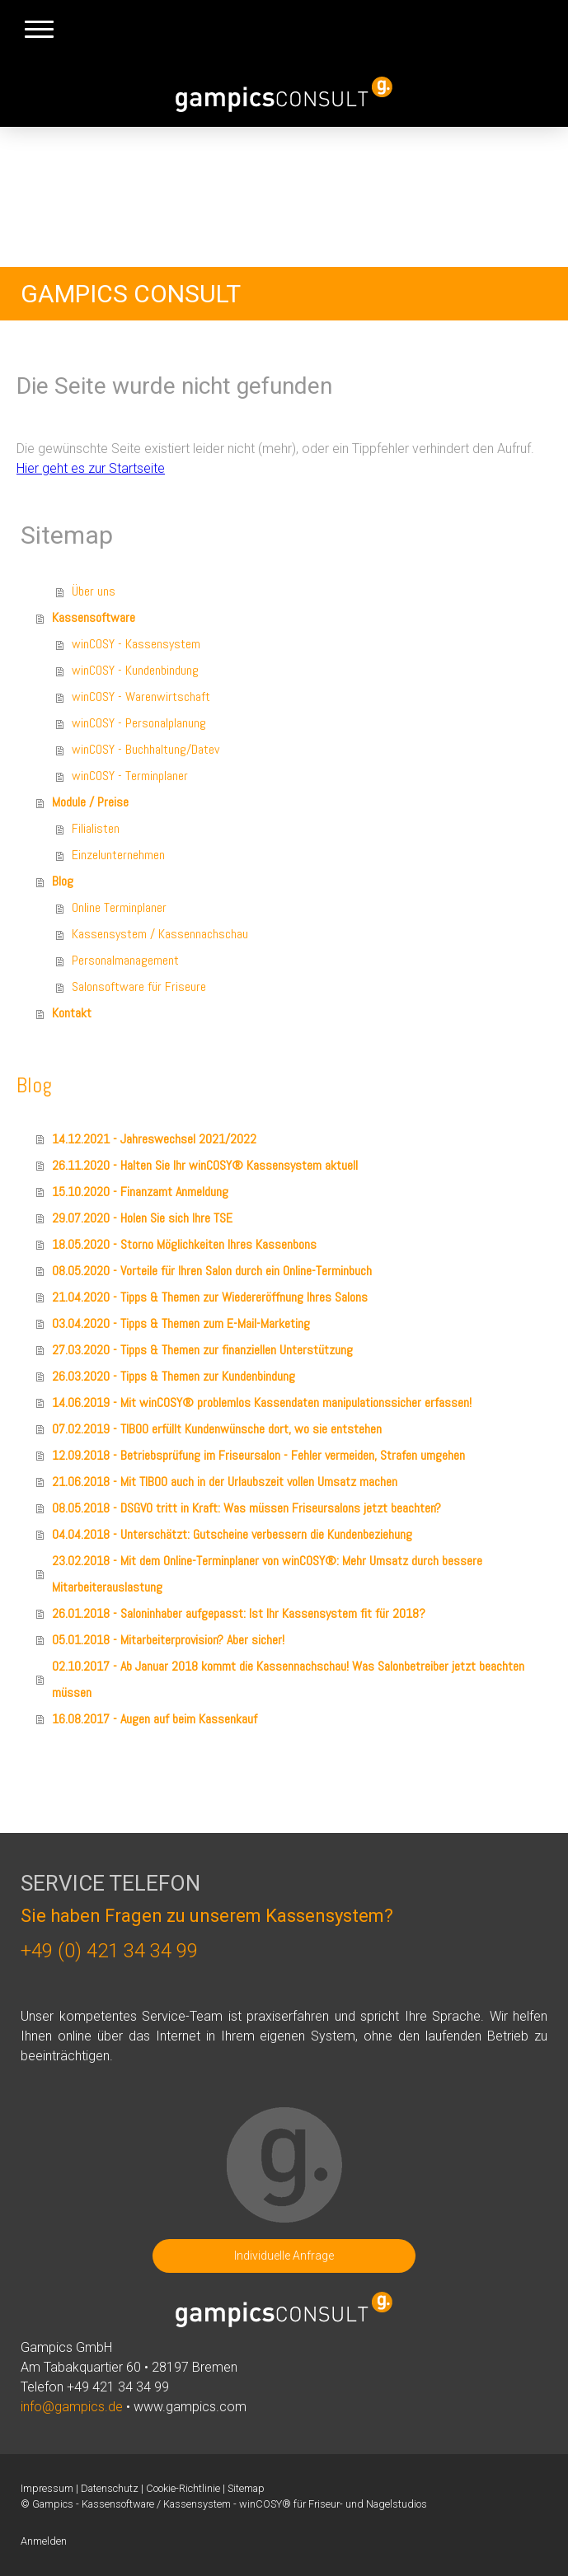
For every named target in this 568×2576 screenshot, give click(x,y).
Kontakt (72, 1013)
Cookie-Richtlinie (183, 2488)
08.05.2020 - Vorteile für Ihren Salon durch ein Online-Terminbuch (212, 1270)
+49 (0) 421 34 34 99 (109, 1950)
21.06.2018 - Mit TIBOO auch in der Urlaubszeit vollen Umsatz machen (224, 1481)
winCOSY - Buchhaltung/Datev (145, 749)
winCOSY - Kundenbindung (135, 670)
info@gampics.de (72, 2407)
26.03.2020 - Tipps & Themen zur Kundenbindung (173, 1376)
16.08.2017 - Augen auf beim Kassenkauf (154, 1718)
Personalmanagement (125, 960)
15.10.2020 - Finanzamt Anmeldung (140, 1191)
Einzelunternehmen (118, 854)
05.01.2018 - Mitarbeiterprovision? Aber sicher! (168, 1639)
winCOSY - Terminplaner (130, 775)
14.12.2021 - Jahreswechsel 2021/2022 (154, 1139)
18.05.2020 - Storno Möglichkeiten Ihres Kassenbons (184, 1244)
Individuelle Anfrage (284, 2255)
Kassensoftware (93, 617)
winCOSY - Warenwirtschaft (141, 696)
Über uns (93, 591)
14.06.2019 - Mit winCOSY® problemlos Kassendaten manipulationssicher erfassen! (262, 1402)
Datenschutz (109, 2488)
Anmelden (44, 2541)
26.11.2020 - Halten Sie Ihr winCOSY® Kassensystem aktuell (205, 1165)
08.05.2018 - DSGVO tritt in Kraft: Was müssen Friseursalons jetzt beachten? (246, 1508)
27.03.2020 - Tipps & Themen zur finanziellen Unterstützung (202, 1349)
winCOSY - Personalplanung (139, 723)
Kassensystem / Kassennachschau (160, 933)
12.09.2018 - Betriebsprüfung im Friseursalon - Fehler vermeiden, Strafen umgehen (258, 1455)
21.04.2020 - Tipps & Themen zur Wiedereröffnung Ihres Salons (210, 1297)
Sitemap (246, 2488)
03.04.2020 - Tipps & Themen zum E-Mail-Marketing (181, 1323)
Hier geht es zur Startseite (90, 468)
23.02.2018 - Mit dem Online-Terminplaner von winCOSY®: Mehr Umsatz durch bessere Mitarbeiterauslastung (267, 1574)
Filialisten (96, 828)
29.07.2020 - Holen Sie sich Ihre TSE (142, 1218)
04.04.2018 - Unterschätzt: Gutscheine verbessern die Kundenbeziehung (232, 1534)
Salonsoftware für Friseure (139, 986)
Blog (62, 881)
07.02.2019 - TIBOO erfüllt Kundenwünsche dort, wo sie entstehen (217, 1429)
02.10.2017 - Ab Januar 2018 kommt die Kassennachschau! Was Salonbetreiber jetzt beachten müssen (288, 1679)
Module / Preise (90, 802)
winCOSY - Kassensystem (136, 643)
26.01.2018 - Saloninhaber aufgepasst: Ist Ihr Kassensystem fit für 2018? (238, 1613)
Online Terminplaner (119, 907)
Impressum (47, 2488)
